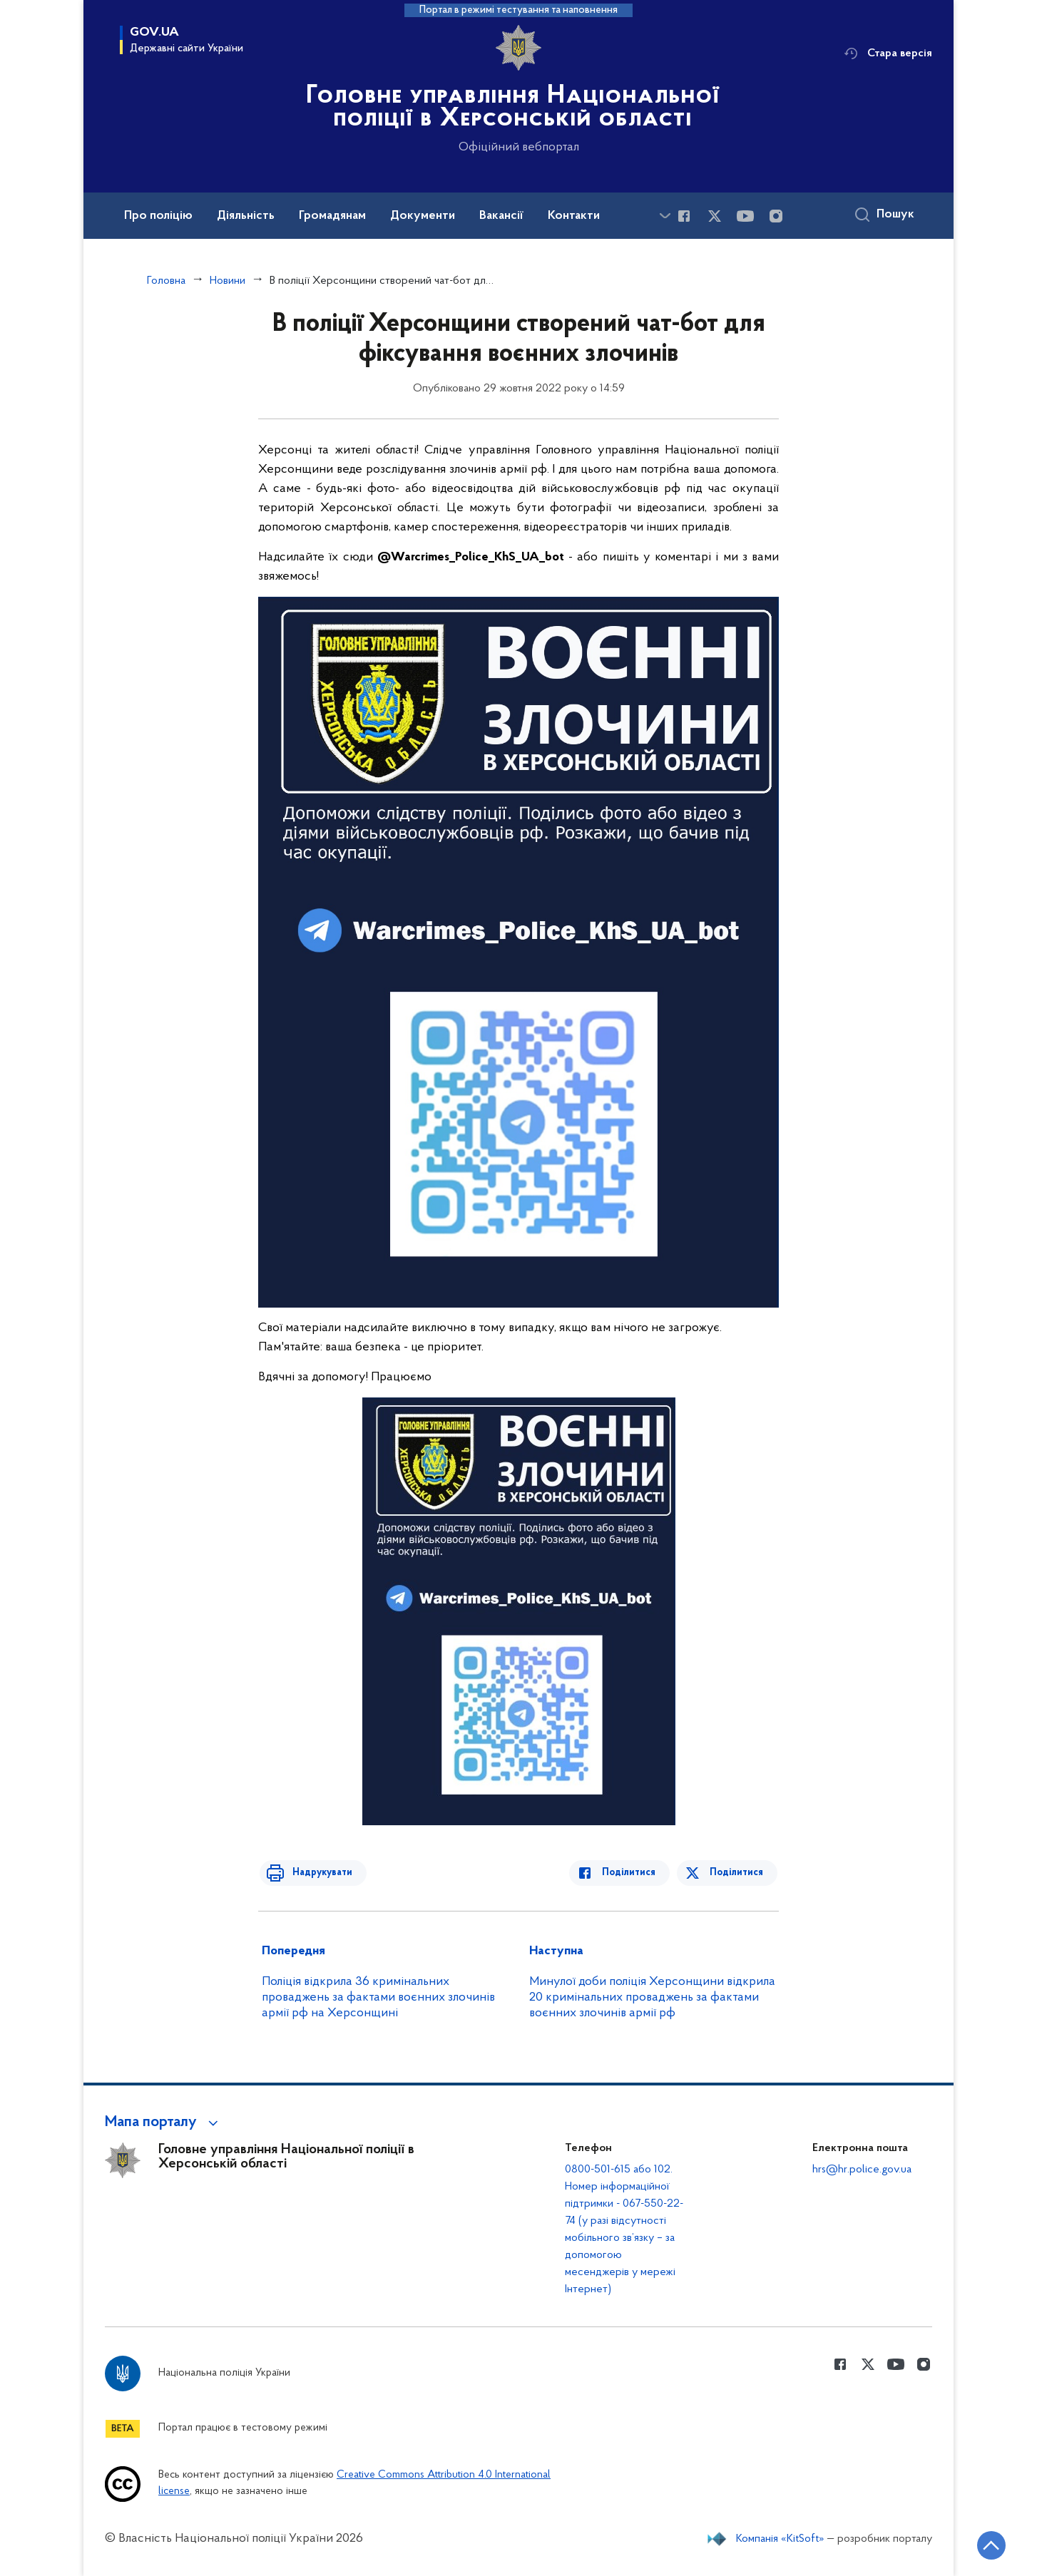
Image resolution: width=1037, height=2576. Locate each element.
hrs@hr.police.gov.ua (861, 2169)
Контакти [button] (574, 216)
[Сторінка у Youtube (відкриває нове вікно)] (745, 216)
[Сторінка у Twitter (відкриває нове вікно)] (714, 216)
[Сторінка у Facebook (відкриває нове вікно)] (684, 216)
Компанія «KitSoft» (780, 2539)
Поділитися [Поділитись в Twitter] (738, 1872)
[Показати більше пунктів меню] (664, 216)
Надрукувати (317, 1872)
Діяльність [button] (246, 216)
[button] (164, 2122)
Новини (227, 281)
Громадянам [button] (332, 216)
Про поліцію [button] (158, 216)
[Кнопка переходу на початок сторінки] (983, 2544)
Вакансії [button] (501, 216)
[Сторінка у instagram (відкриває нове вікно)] (776, 216)
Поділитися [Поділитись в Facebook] (634, 1872)
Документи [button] (422, 216)
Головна (166, 281)
